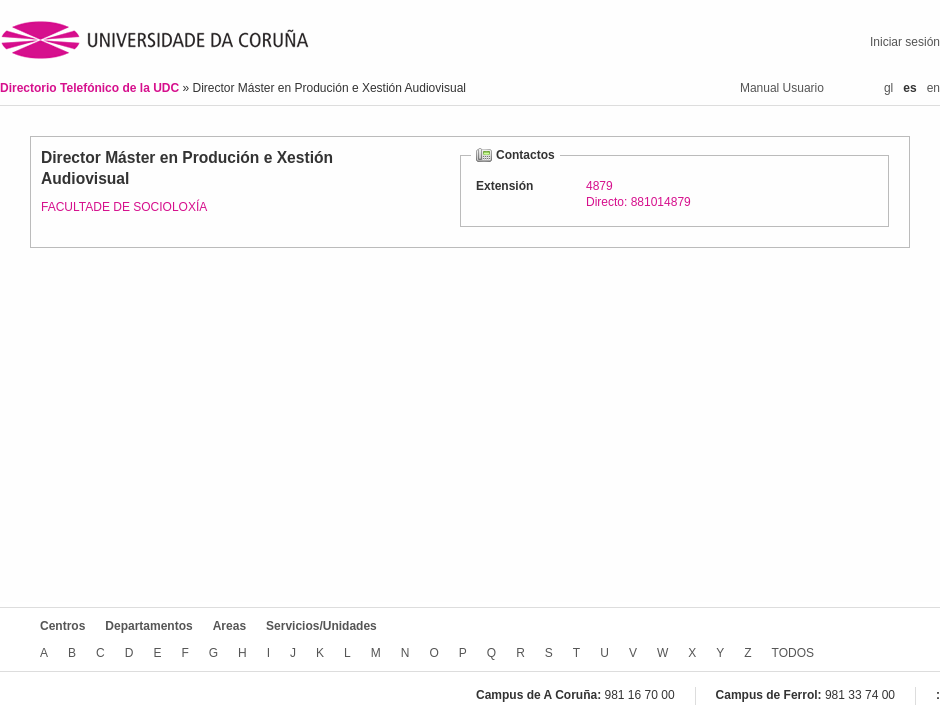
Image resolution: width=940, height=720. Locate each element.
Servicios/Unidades (321, 626)
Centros (62, 626)
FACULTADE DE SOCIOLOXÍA (124, 207)
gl (888, 88)
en (933, 88)
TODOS (793, 653)
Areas (229, 626)
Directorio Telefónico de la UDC (91, 88)
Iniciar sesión (905, 42)
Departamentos (148, 626)
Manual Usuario (782, 88)
